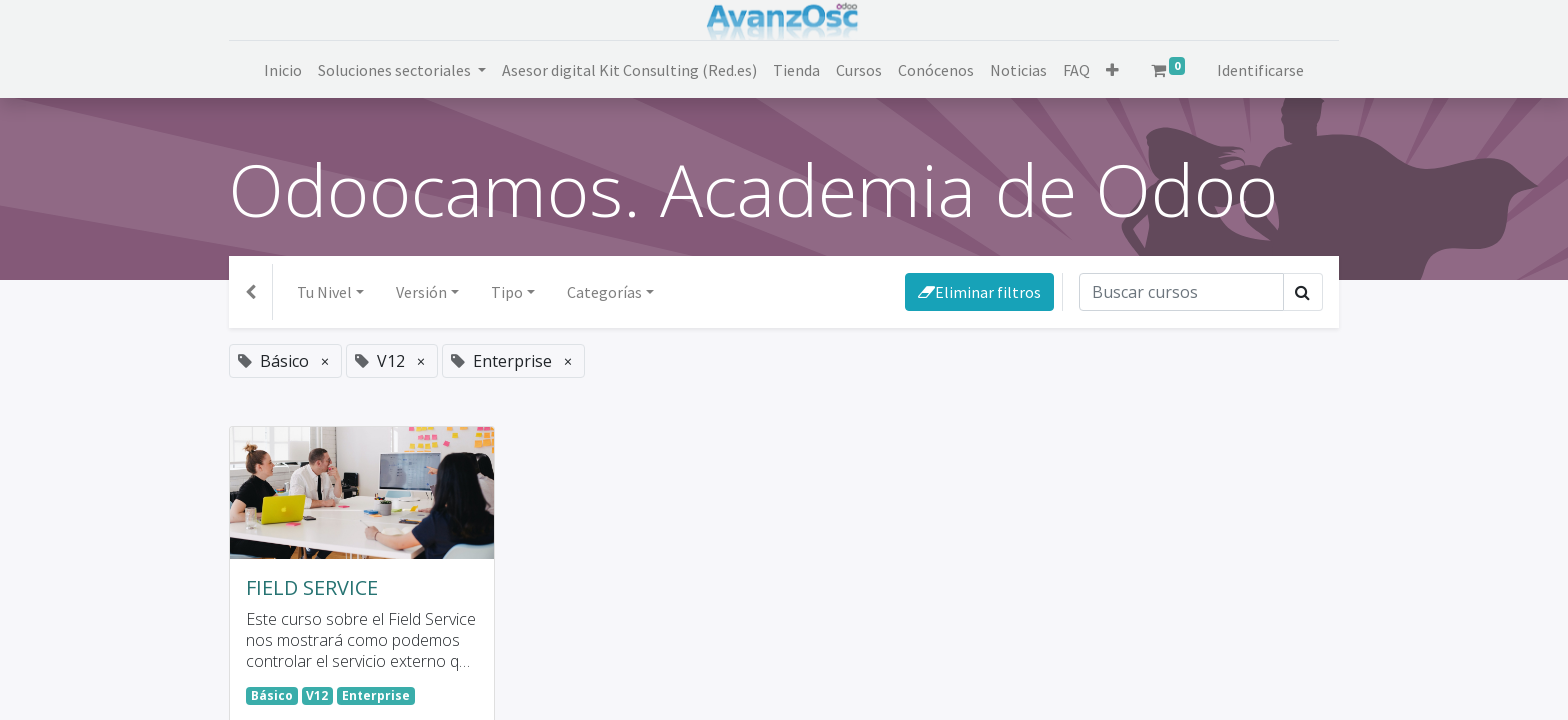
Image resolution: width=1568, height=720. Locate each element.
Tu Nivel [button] (324, 292)
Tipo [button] (507, 292)
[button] (1112, 70)
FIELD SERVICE (312, 588)
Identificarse (1260, 70)
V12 (317, 695)
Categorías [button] (604, 292)
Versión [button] (421, 292)
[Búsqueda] (1181, 292)
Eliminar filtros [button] (979, 292)
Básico (272, 695)
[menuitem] (283, 70)
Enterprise (376, 695)
